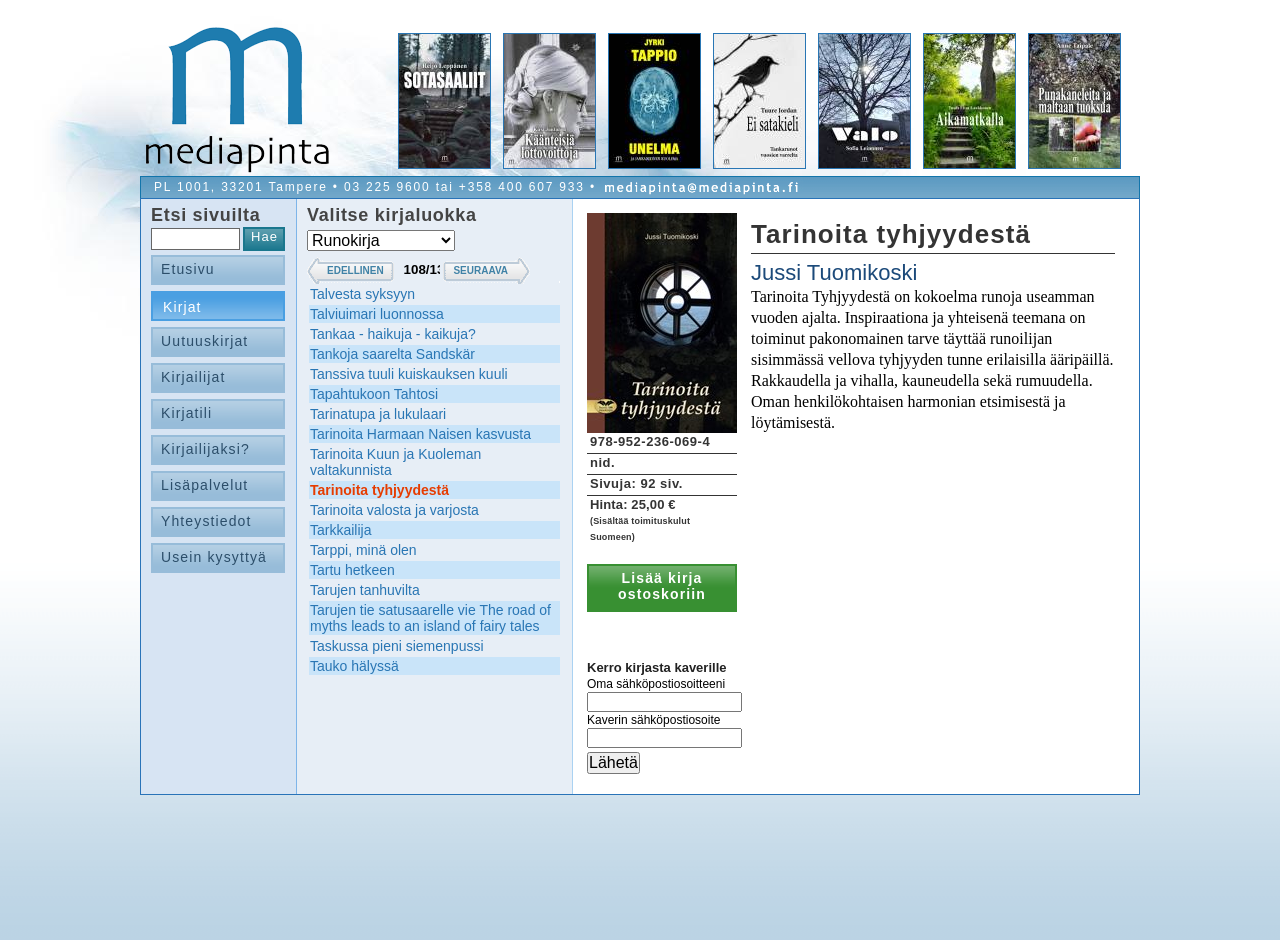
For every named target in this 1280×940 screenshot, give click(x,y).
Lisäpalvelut (204, 485)
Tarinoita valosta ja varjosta (394, 510)
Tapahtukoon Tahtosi (374, 394)
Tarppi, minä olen (363, 550)
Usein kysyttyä (214, 557)
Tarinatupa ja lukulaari (378, 414)
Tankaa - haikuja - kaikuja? (393, 334)
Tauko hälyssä (354, 666)
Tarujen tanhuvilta (365, 590)
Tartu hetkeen (352, 570)
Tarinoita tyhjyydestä (379, 490)
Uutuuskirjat (204, 341)
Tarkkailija (340, 530)
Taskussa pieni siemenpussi (397, 646)
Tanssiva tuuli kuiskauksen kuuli (409, 374)
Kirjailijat (193, 377)
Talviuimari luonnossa (377, 314)
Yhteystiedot (206, 521)
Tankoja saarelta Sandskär (392, 354)
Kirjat (182, 307)
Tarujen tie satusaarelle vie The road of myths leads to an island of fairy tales (430, 618)
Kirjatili (186, 413)
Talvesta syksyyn (362, 294)
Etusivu (188, 269)
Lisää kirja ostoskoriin (662, 586)
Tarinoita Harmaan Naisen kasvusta (420, 434)
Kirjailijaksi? (205, 449)
